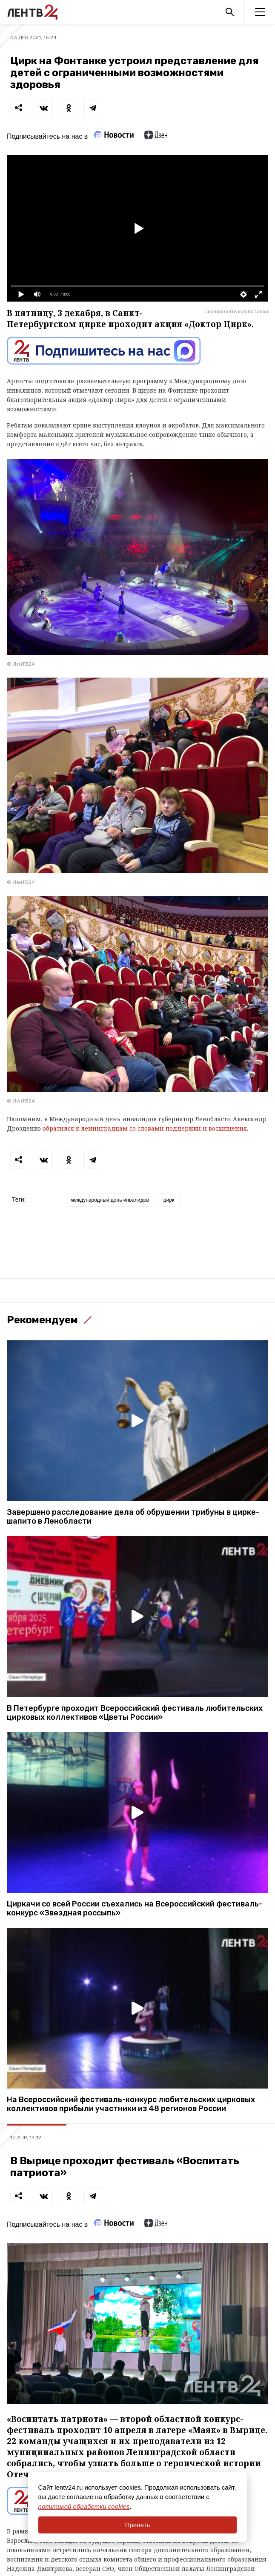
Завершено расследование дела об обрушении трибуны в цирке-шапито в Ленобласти (133, 1517)
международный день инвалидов (109, 1200)
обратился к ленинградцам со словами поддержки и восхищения (144, 1128)
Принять (137, 2524)
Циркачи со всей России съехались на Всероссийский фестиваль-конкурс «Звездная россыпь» (134, 1909)
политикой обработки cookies (84, 2506)
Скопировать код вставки (236, 311)
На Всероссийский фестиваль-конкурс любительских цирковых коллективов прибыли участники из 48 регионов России (131, 2104)
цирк (169, 1200)
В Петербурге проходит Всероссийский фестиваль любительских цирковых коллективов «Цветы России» (135, 1713)
